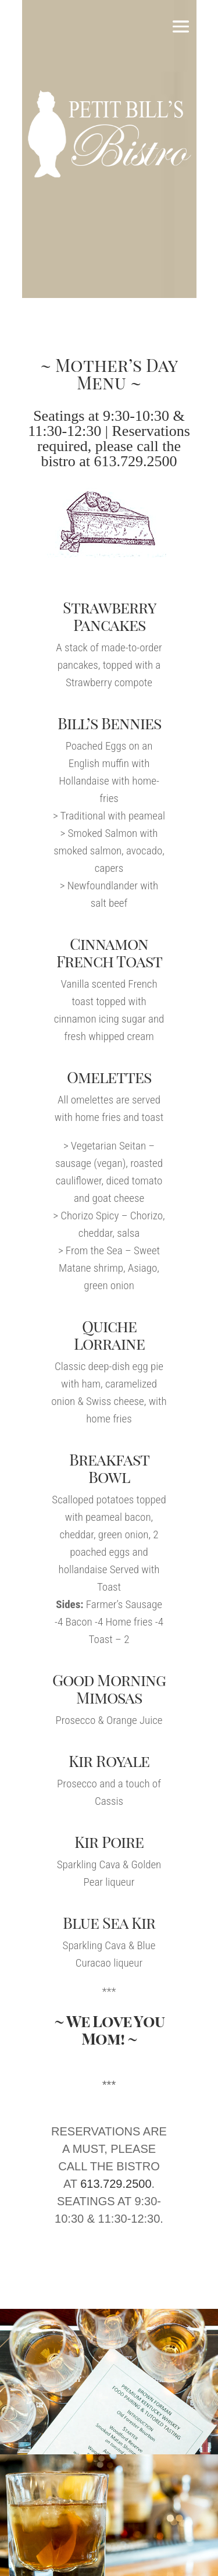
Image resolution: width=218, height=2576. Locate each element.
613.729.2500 (135, 461)
